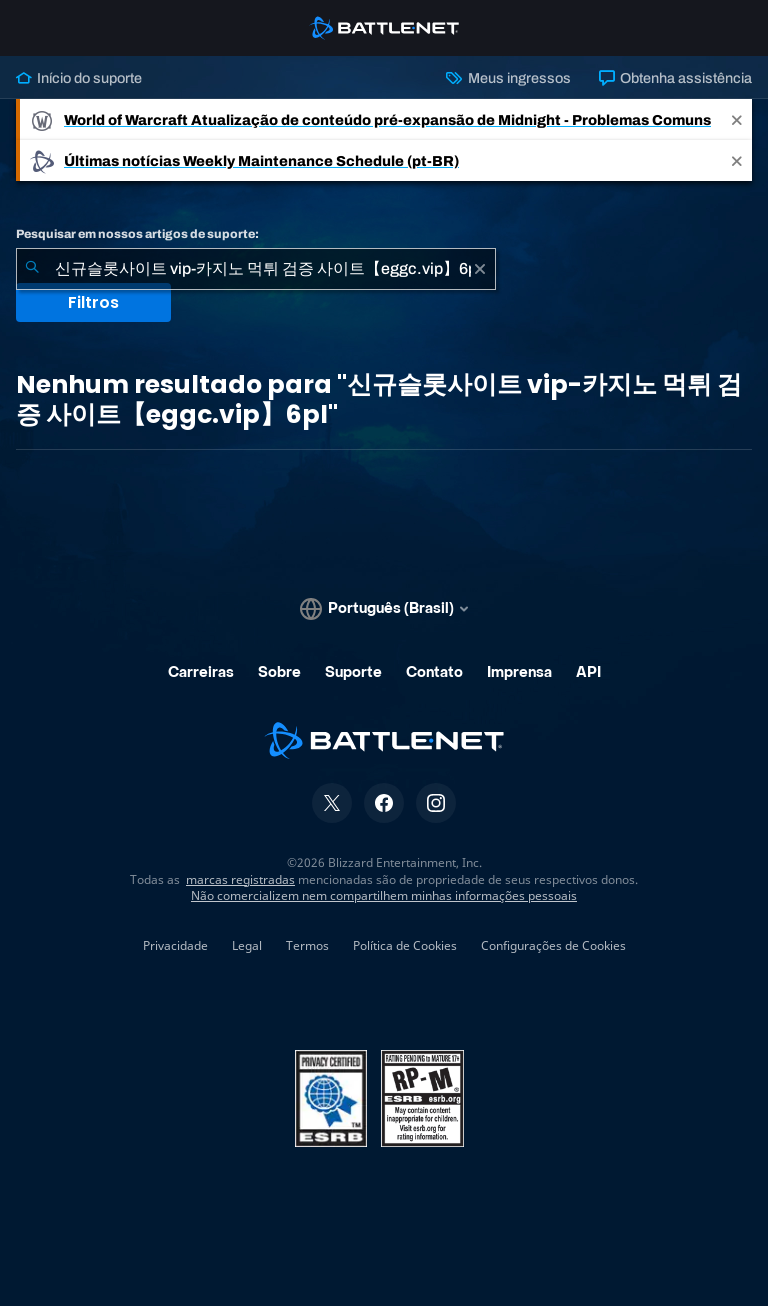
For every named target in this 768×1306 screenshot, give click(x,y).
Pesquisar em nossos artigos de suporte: (137, 234)
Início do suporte (79, 78)
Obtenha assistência (675, 78)
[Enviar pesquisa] (32, 269)
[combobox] (256, 269)
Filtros (93, 302)
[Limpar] (480, 269)
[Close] (737, 119)
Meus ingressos (508, 78)
